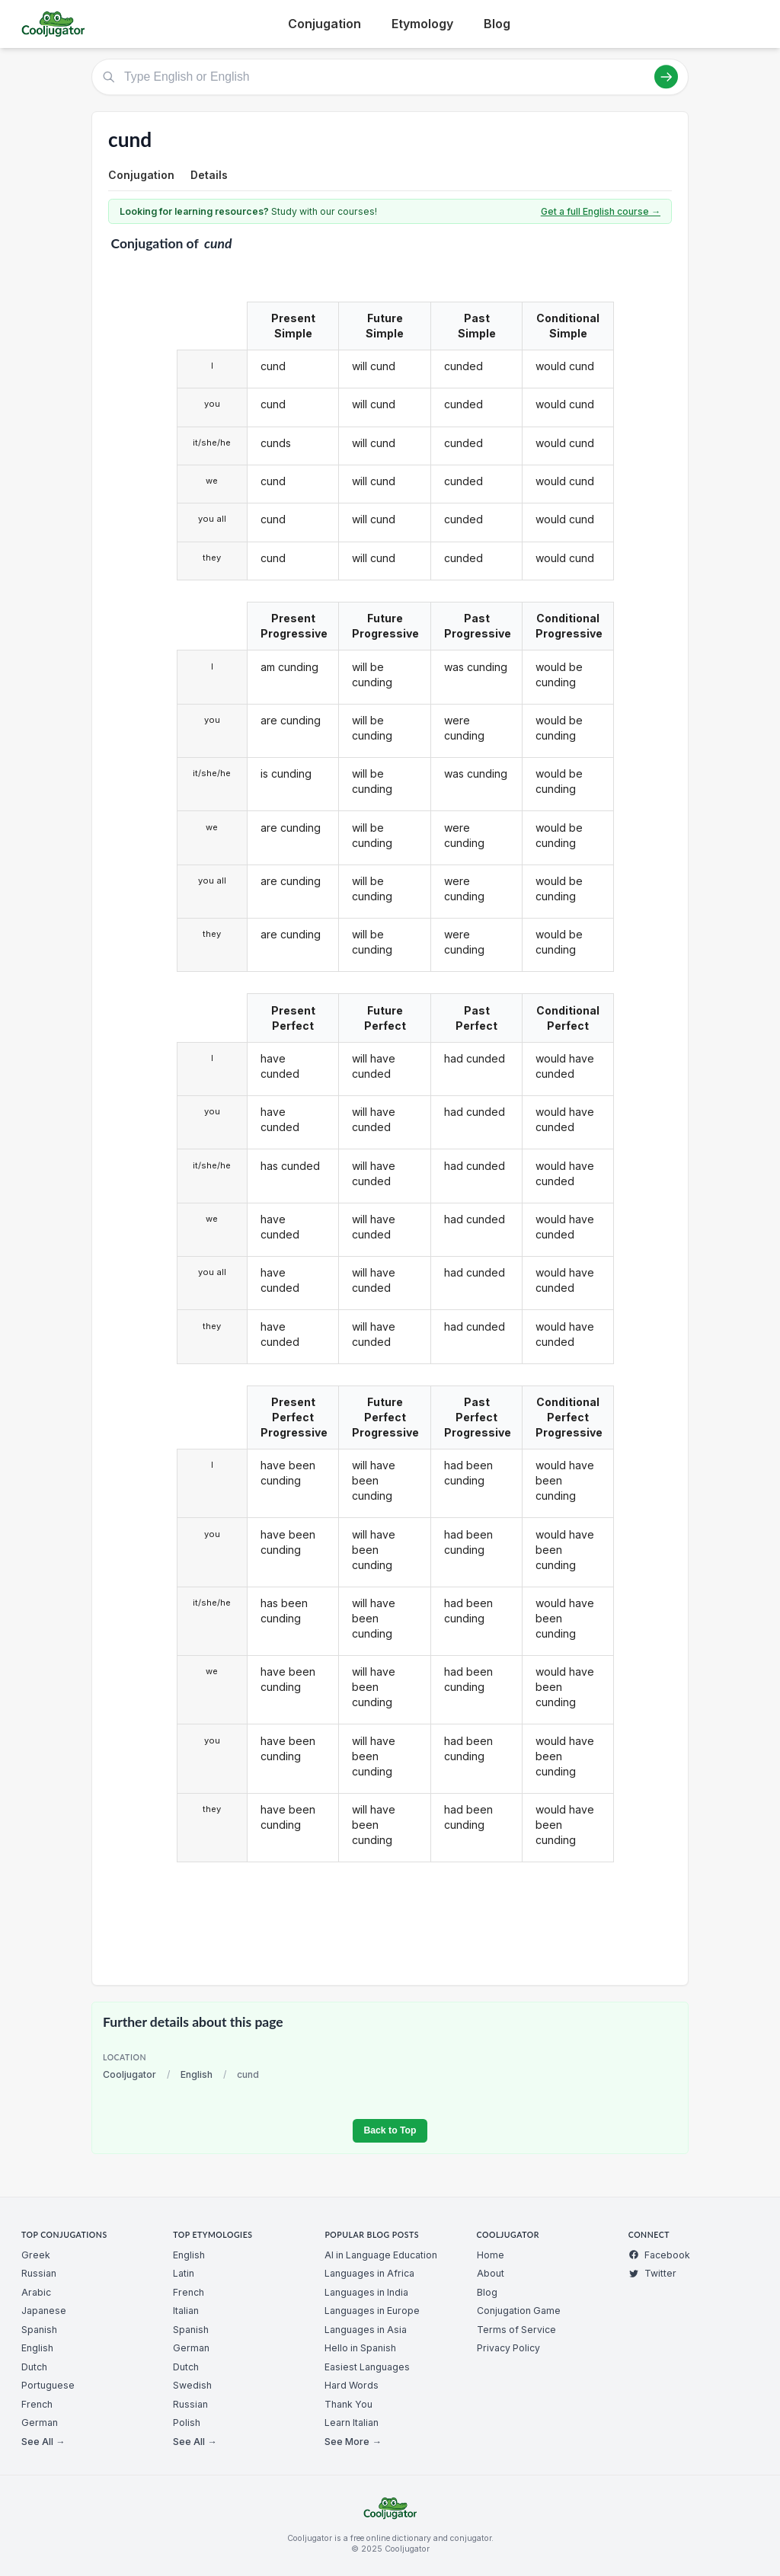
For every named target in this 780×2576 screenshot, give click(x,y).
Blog (497, 23)
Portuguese (48, 2385)
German (39, 2422)
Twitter (652, 2273)
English (197, 2074)
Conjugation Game (519, 2310)
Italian (186, 2310)
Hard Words (351, 2385)
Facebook (659, 2255)
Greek (35, 2255)
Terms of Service (516, 2329)
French (37, 2404)
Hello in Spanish (360, 2348)
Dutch (34, 2367)
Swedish (192, 2385)
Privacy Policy (508, 2348)
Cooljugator (129, 2074)
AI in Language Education (380, 2255)
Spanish (39, 2329)
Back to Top (389, 2130)
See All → (43, 2441)
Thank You (348, 2404)
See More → (352, 2441)
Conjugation (324, 23)
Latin (183, 2273)
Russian (38, 2273)
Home (490, 2255)
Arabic (36, 2292)
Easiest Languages (367, 2367)
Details (209, 174)
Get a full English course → (600, 211)
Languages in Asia (365, 2329)
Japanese (43, 2310)
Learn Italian (351, 2422)
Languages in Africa (369, 2273)
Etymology (422, 23)
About (490, 2273)
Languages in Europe (372, 2310)
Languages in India (366, 2292)
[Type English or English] (390, 77)
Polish (186, 2422)
